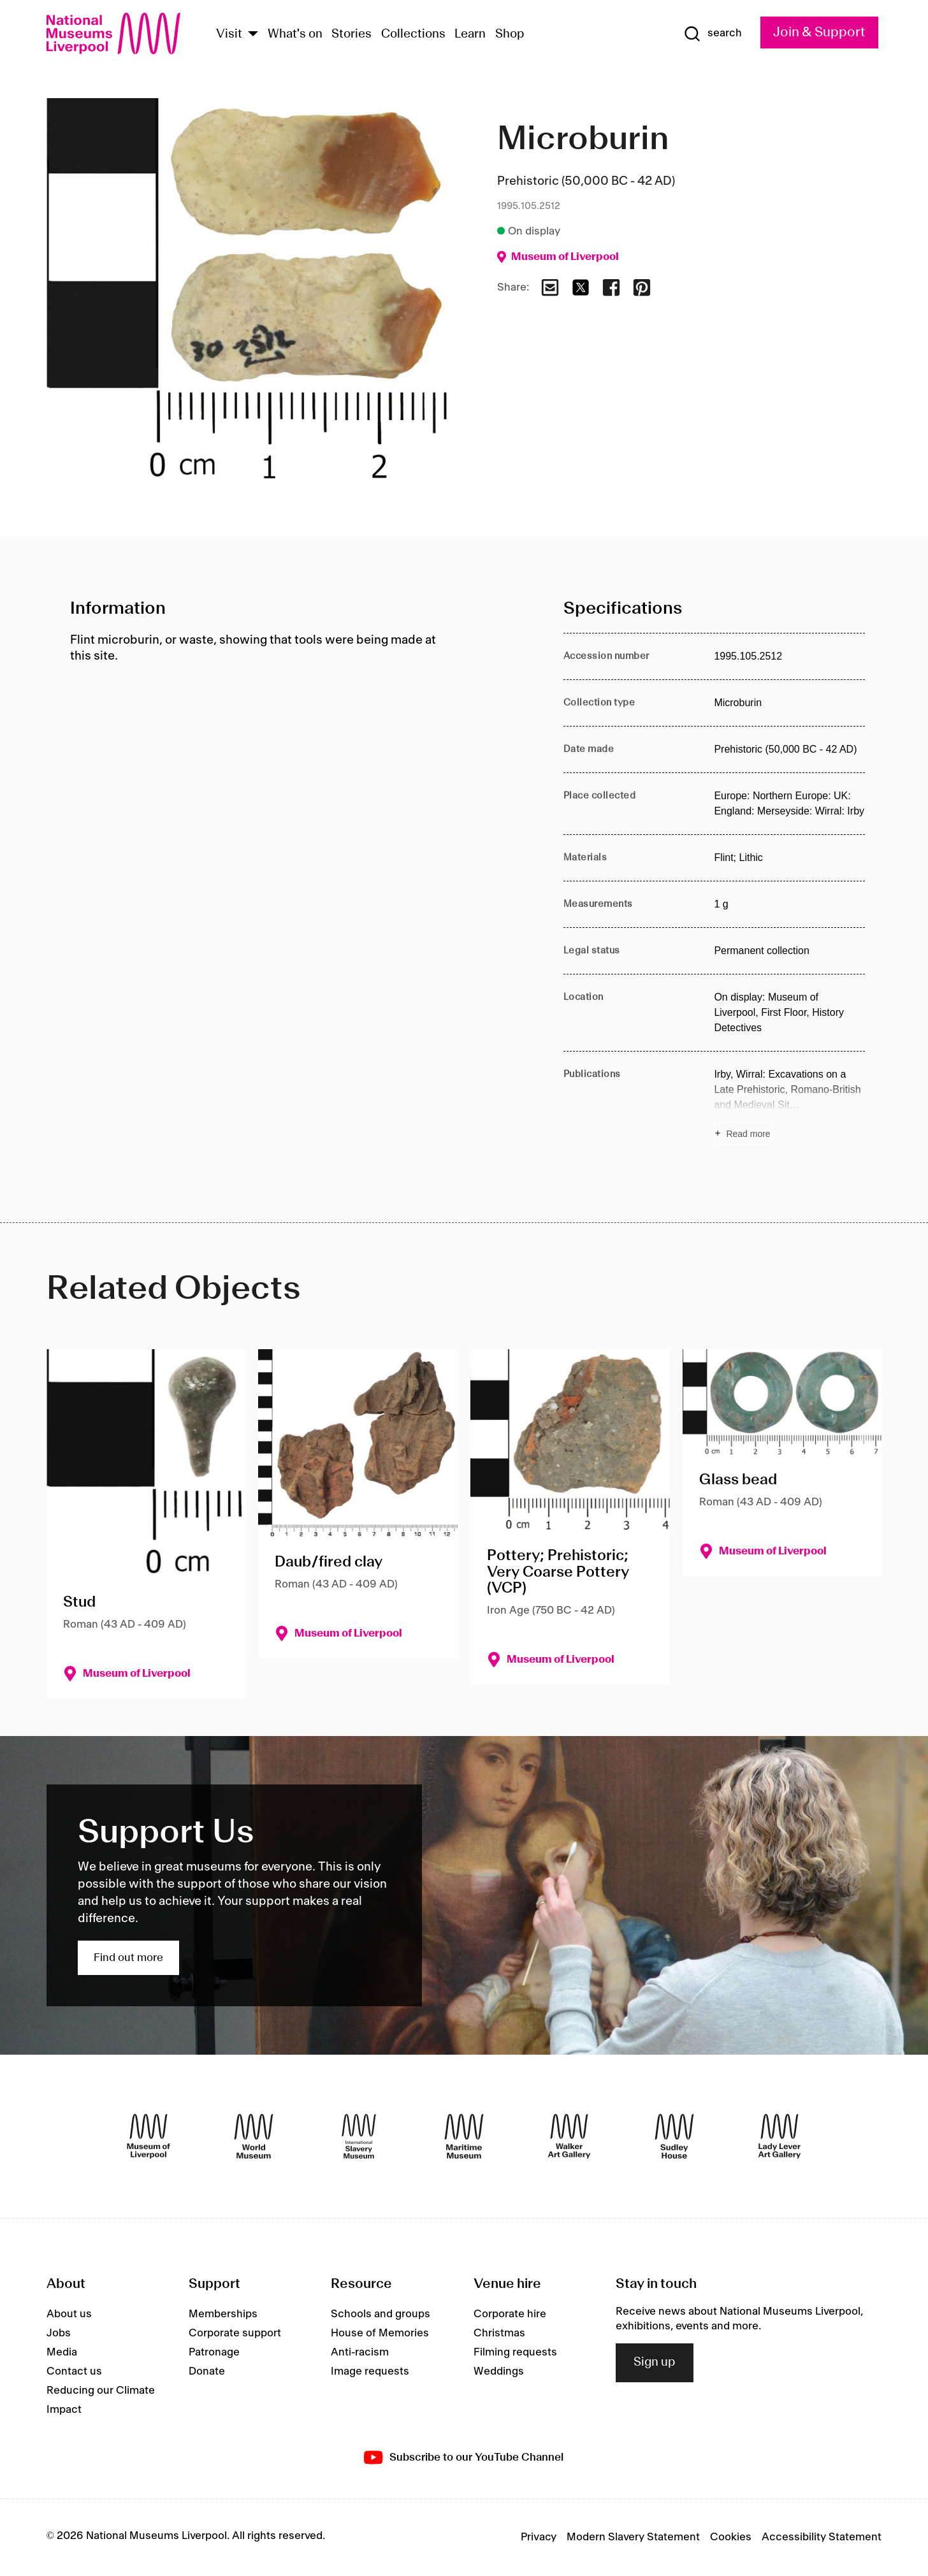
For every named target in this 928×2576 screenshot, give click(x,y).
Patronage (214, 2352)
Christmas (499, 2333)
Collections (413, 34)
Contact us (74, 2371)
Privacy (538, 2537)
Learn (470, 34)
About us (69, 2314)
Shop (510, 34)
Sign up (655, 2362)
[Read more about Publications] (789, 1106)
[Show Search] (712, 34)
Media (62, 2352)
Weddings (499, 2371)
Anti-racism (360, 2352)
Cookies (730, 2537)
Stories (351, 34)
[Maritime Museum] (464, 2136)
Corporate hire (510, 2314)
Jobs (59, 2333)
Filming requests (515, 2352)
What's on (295, 34)
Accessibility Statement (821, 2537)
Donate (207, 2371)
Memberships (223, 2314)
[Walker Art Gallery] (569, 2136)
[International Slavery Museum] (359, 2136)
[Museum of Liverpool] (148, 2136)
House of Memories (380, 2333)
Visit (229, 34)
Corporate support (235, 2333)
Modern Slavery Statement (633, 2537)
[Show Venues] (253, 34)
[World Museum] (254, 2136)
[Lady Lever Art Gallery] (779, 2136)
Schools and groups (380, 2314)
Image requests (370, 2371)
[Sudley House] (674, 2136)
